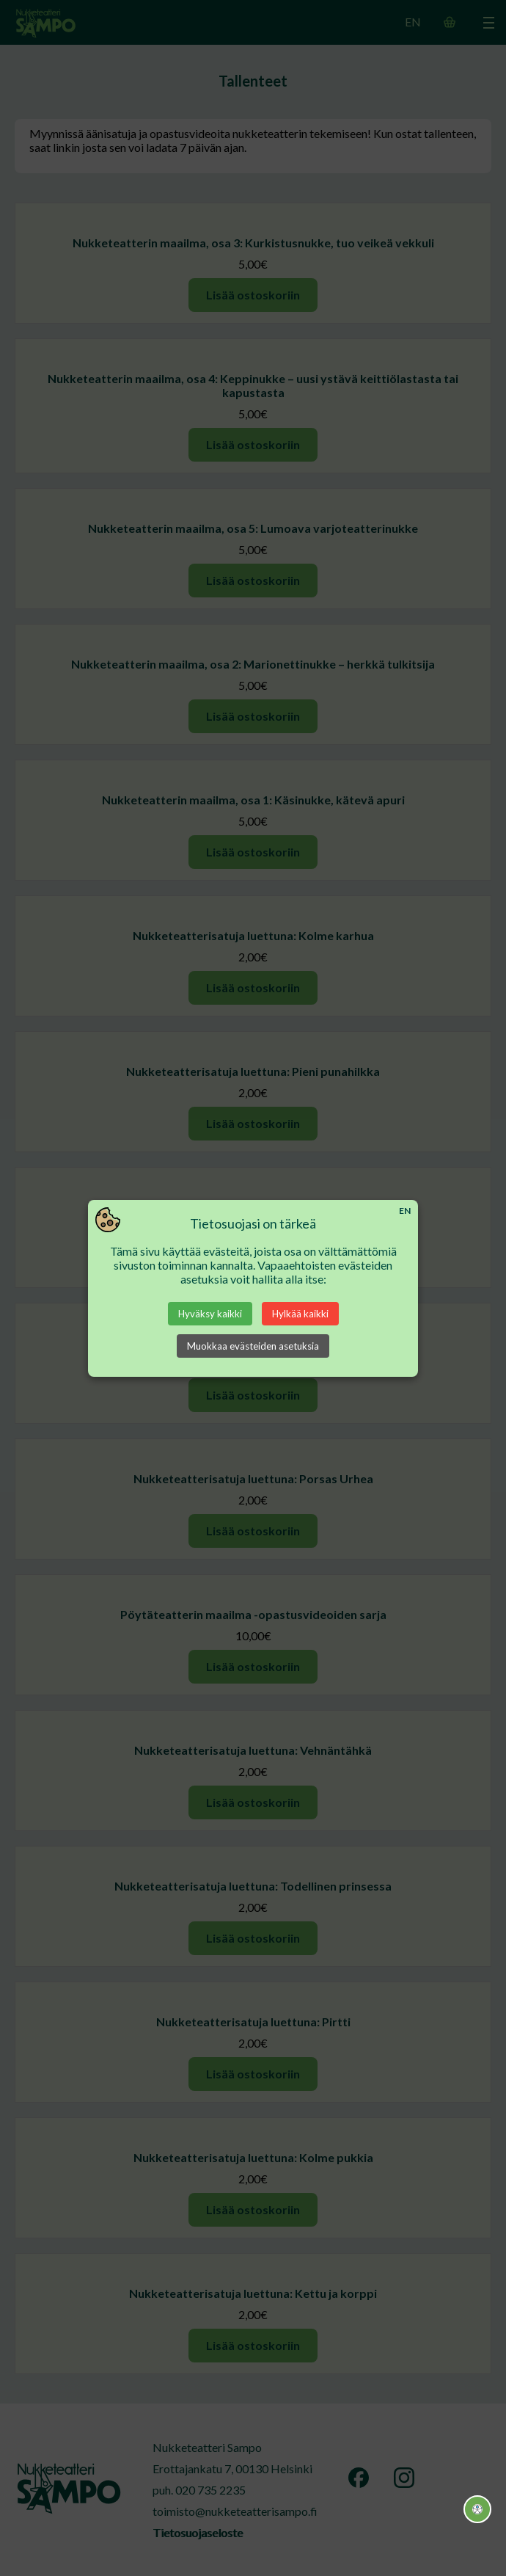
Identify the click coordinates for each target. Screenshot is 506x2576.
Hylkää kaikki (300, 1314)
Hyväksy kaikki (210, 1314)
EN (405, 1210)
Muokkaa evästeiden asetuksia (253, 1346)
